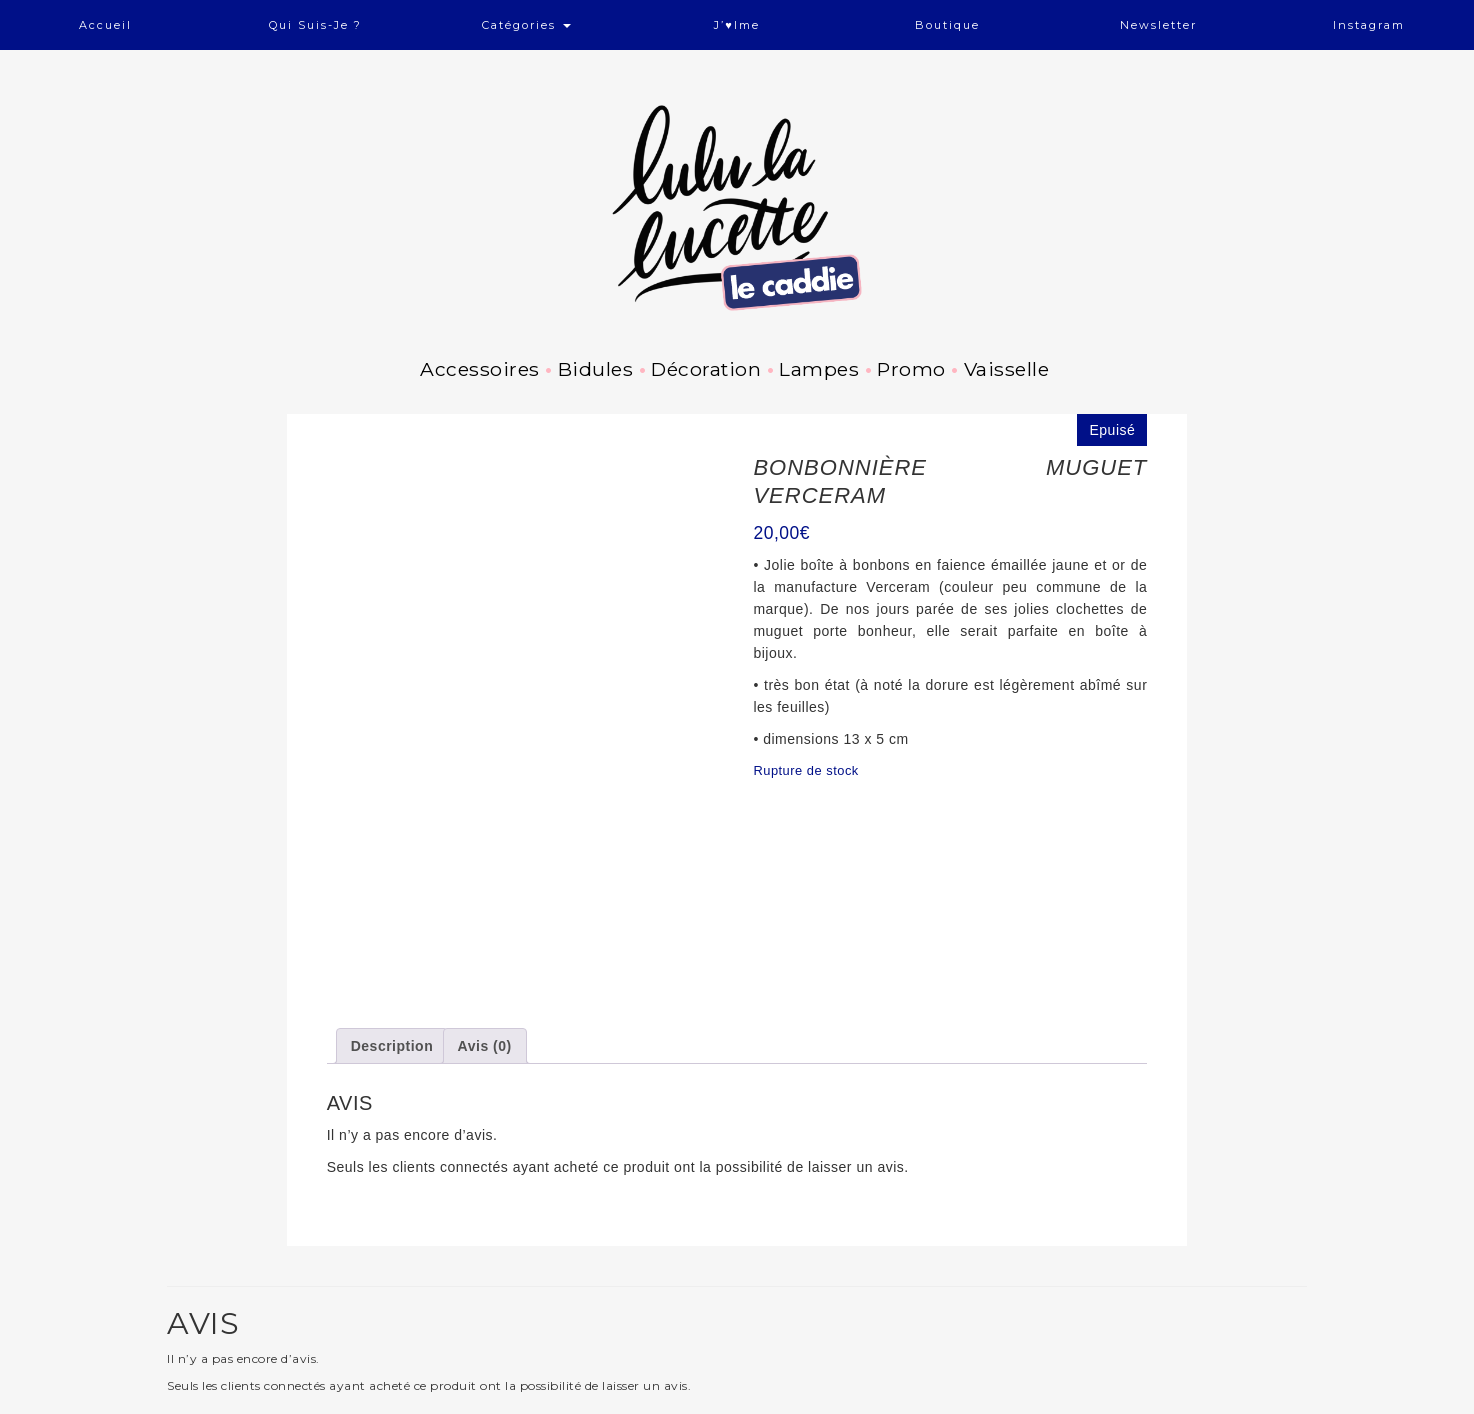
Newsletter (1158, 25)
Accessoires (480, 369)
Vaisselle (1007, 369)
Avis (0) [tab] (485, 910)
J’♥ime (737, 25)
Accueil (105, 25)
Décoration (706, 369)
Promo (911, 369)
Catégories (526, 25)
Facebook (231, 1404)
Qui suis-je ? (315, 25)
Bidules (596, 369)
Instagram (1369, 25)
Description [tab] (392, 910)
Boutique (947, 25)
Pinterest (274, 1404)
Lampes (819, 369)
